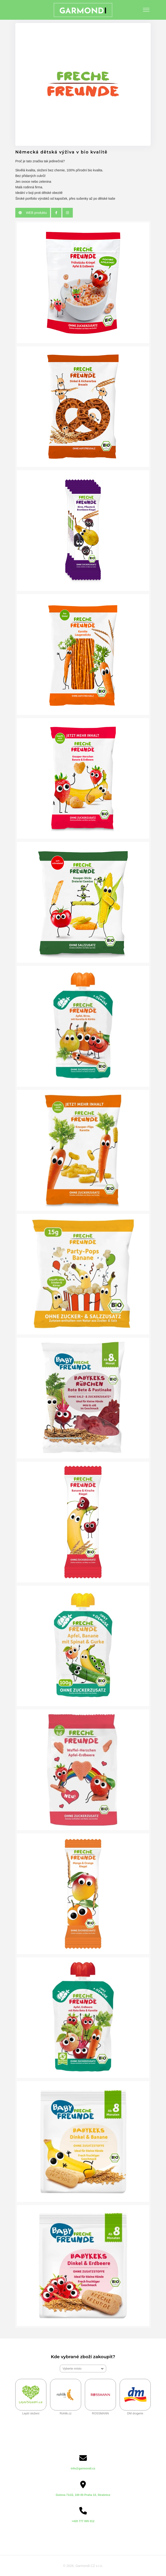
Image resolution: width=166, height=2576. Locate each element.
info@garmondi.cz (83, 2468)
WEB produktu (33, 213)
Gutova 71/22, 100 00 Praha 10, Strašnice (83, 2495)
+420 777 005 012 (83, 2521)
